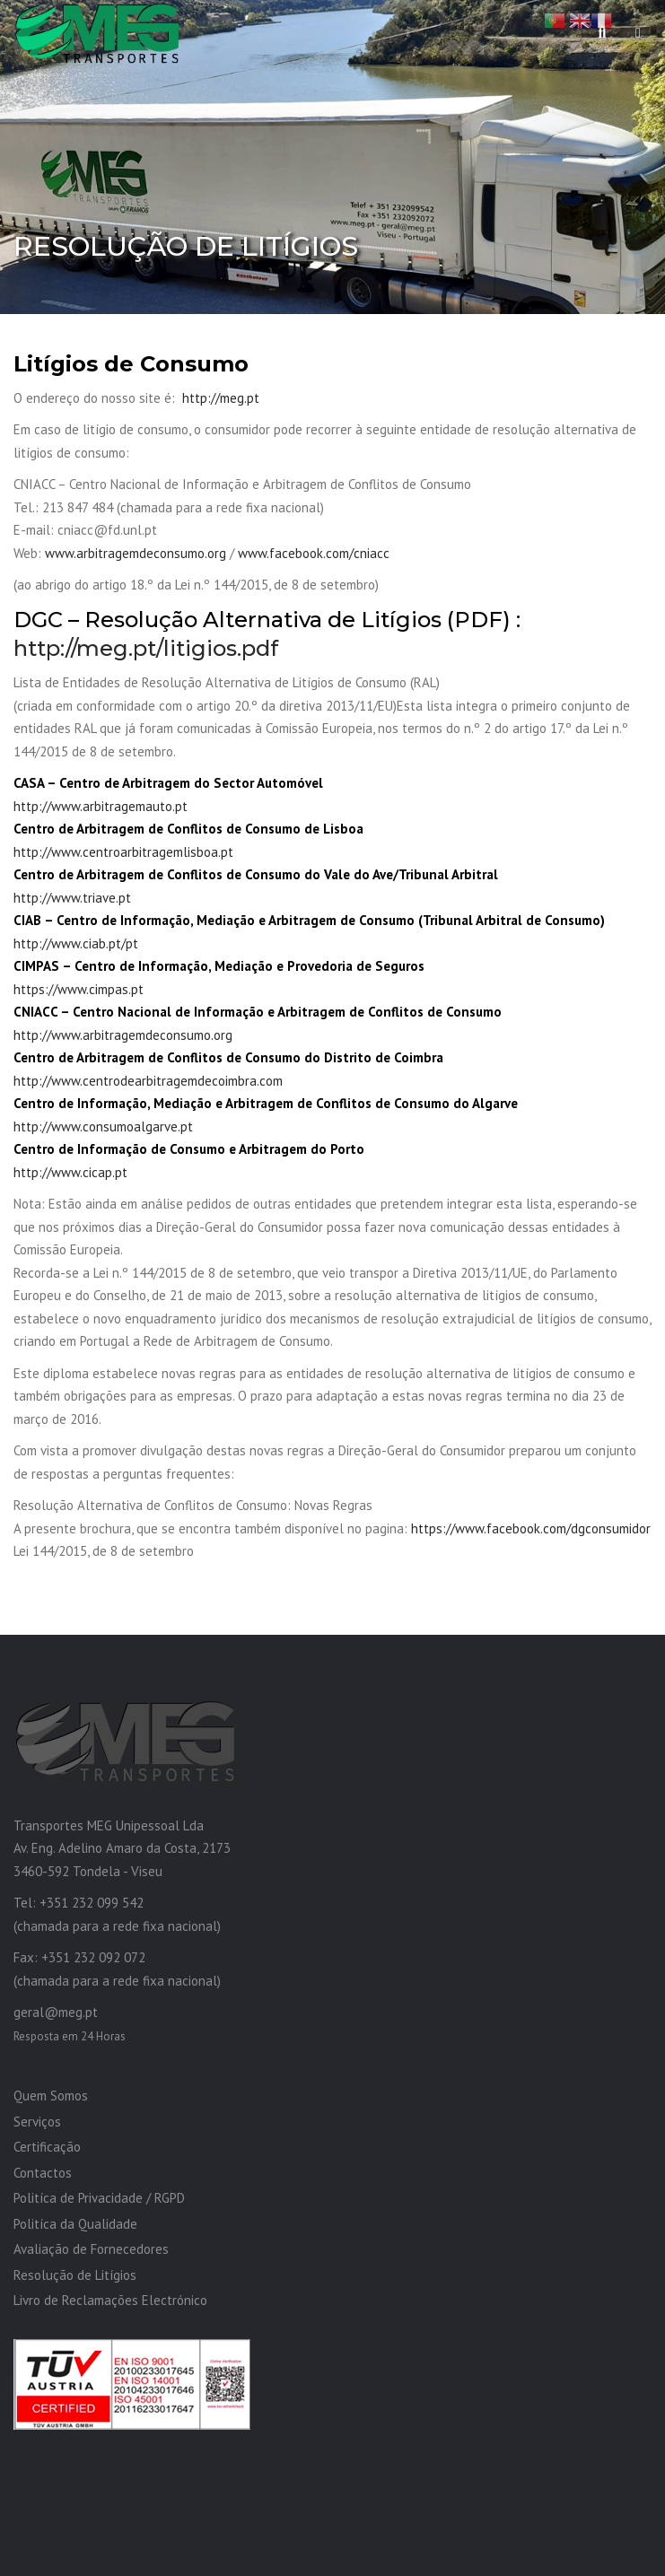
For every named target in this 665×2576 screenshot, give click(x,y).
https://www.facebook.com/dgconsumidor (531, 1528)
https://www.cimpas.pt (78, 989)
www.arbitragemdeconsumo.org (135, 553)
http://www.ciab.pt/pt (75, 943)
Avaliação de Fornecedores (91, 2248)
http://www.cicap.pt (70, 1172)
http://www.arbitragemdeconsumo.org (122, 1034)
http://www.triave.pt (72, 897)
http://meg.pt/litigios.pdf (145, 648)
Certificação (47, 2146)
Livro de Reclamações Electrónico (110, 2300)
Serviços (37, 2121)
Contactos (42, 2172)
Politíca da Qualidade (75, 2223)
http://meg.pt (220, 397)
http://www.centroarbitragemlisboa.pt (123, 851)
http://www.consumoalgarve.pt (103, 1126)
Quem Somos (50, 2095)
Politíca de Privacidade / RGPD (99, 2197)
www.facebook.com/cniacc (313, 553)
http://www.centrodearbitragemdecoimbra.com (148, 1080)
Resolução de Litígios (74, 2274)
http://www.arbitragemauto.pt (100, 806)
